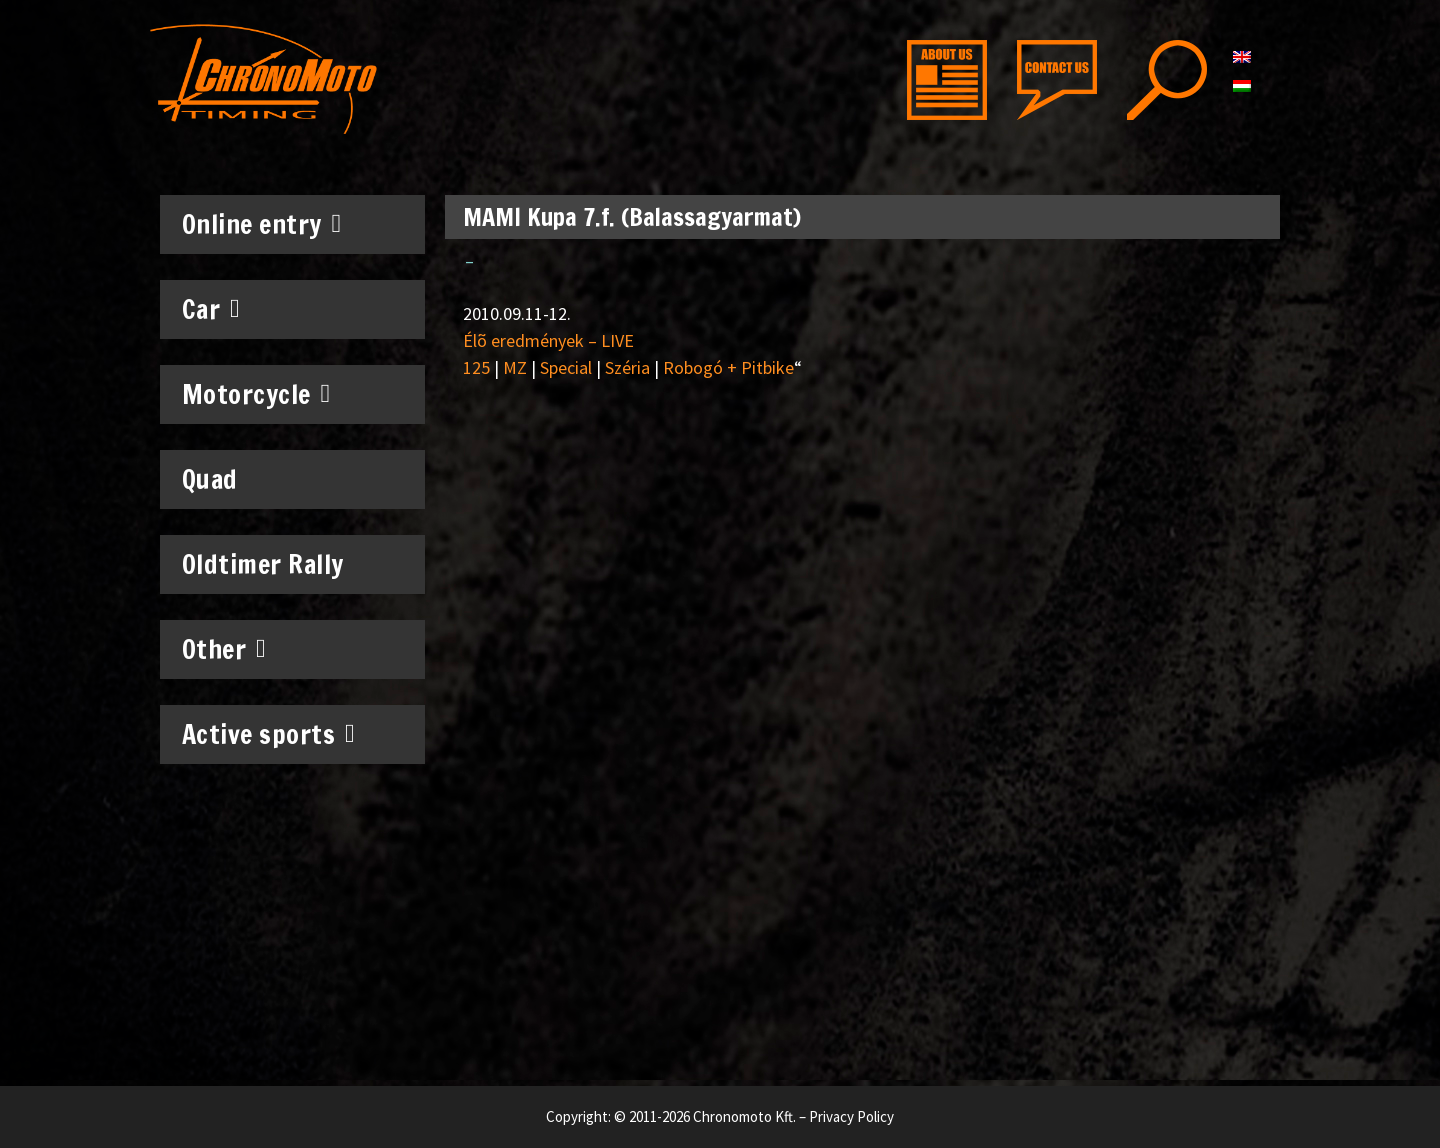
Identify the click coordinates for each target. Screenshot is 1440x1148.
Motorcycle (256, 394)
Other (224, 649)
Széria (627, 367)
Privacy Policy (851, 1116)
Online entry (262, 224)
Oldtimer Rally (263, 564)
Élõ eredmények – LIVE (548, 340)
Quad (210, 479)
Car (211, 309)
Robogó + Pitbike (728, 367)
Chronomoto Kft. (744, 1116)
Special (566, 367)
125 (476, 367)
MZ (515, 367)
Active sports (269, 734)
